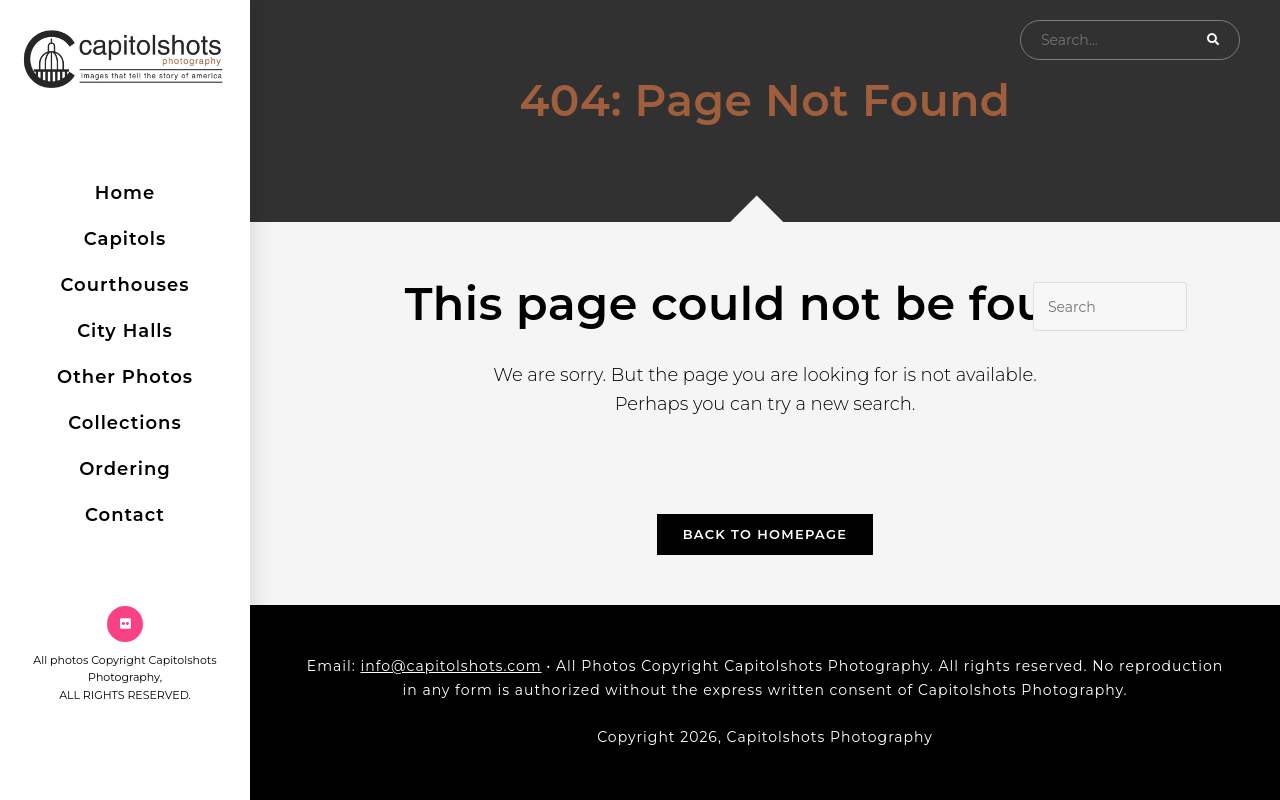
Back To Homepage (765, 534)
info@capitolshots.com (450, 666)
